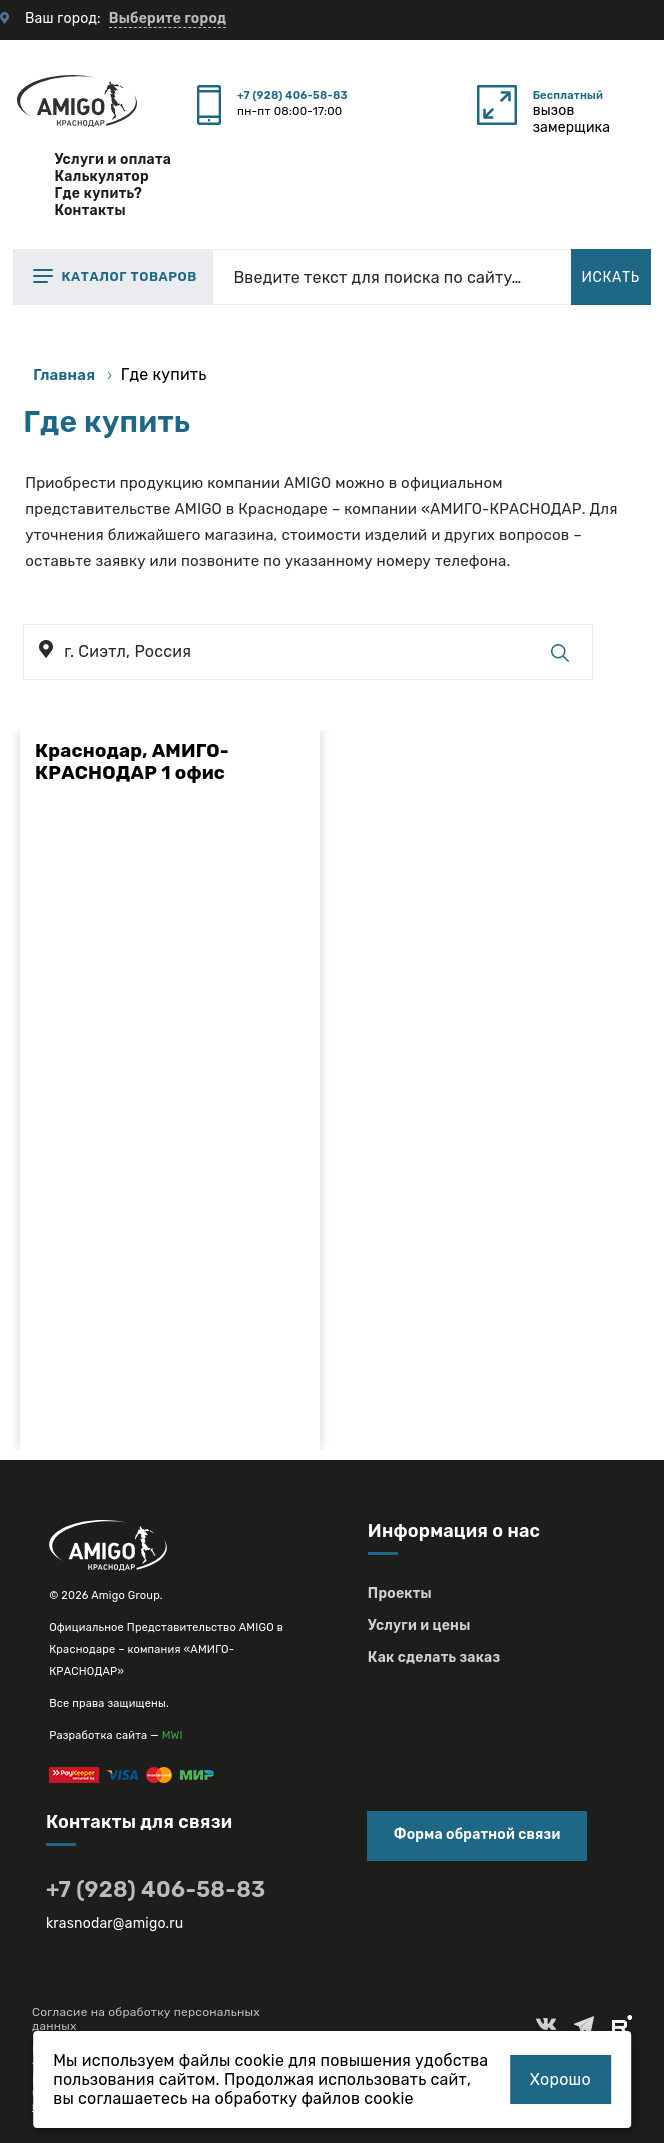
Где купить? (98, 193)
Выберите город (167, 18)
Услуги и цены (419, 1625)
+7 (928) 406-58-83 (292, 95)
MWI (172, 1735)
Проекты (400, 1593)
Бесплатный (568, 95)
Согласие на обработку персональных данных (146, 2019)
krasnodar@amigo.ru (115, 1923)
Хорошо (560, 2079)
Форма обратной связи (477, 1834)
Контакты (89, 210)
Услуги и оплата (112, 159)
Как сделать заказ (434, 1657)
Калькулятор (101, 176)
